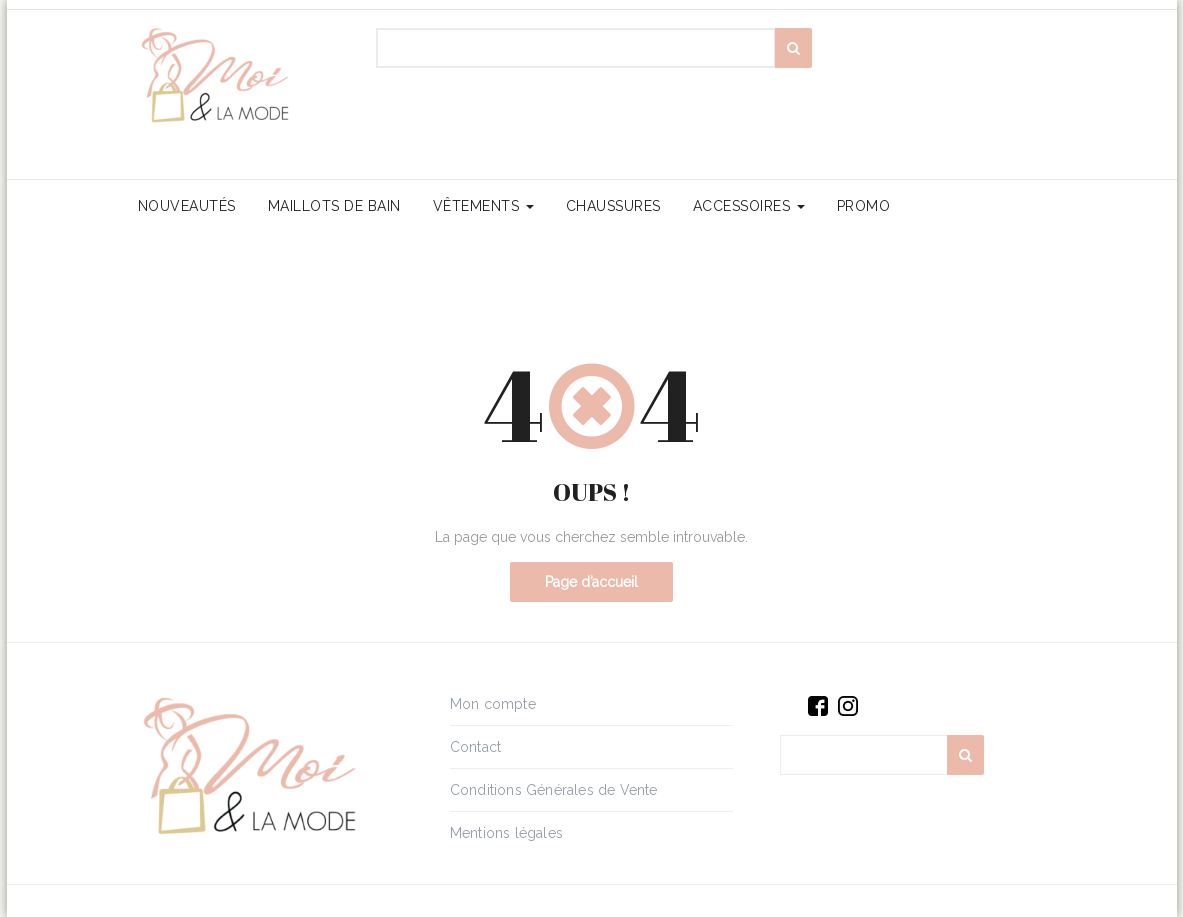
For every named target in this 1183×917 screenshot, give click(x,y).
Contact (475, 747)
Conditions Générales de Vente (554, 790)
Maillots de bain (334, 206)
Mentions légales (506, 833)
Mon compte (493, 704)
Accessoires (749, 206)
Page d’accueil (591, 582)
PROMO (864, 206)
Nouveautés (187, 206)
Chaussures (613, 206)
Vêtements (483, 206)
